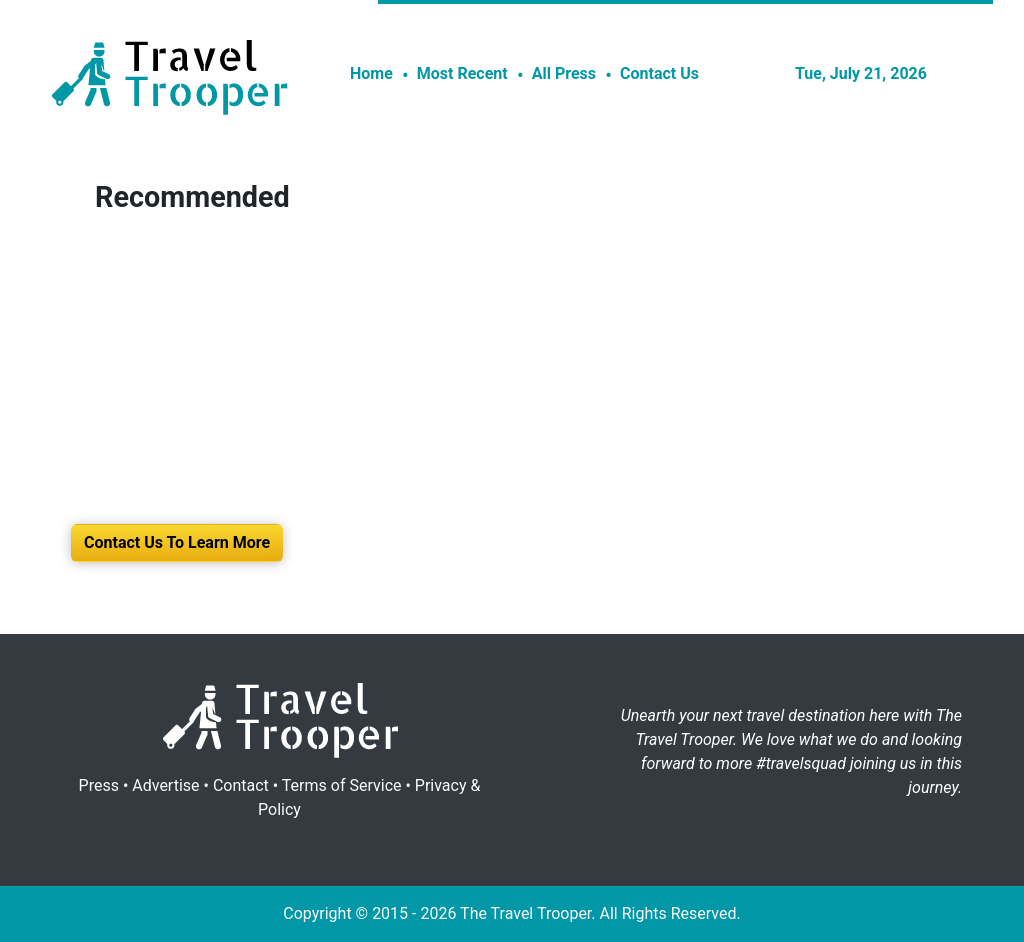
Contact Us (659, 73)
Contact (241, 785)
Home (371, 73)
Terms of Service (342, 785)
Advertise (165, 785)
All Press (564, 73)
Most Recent (462, 73)
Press (99, 785)
